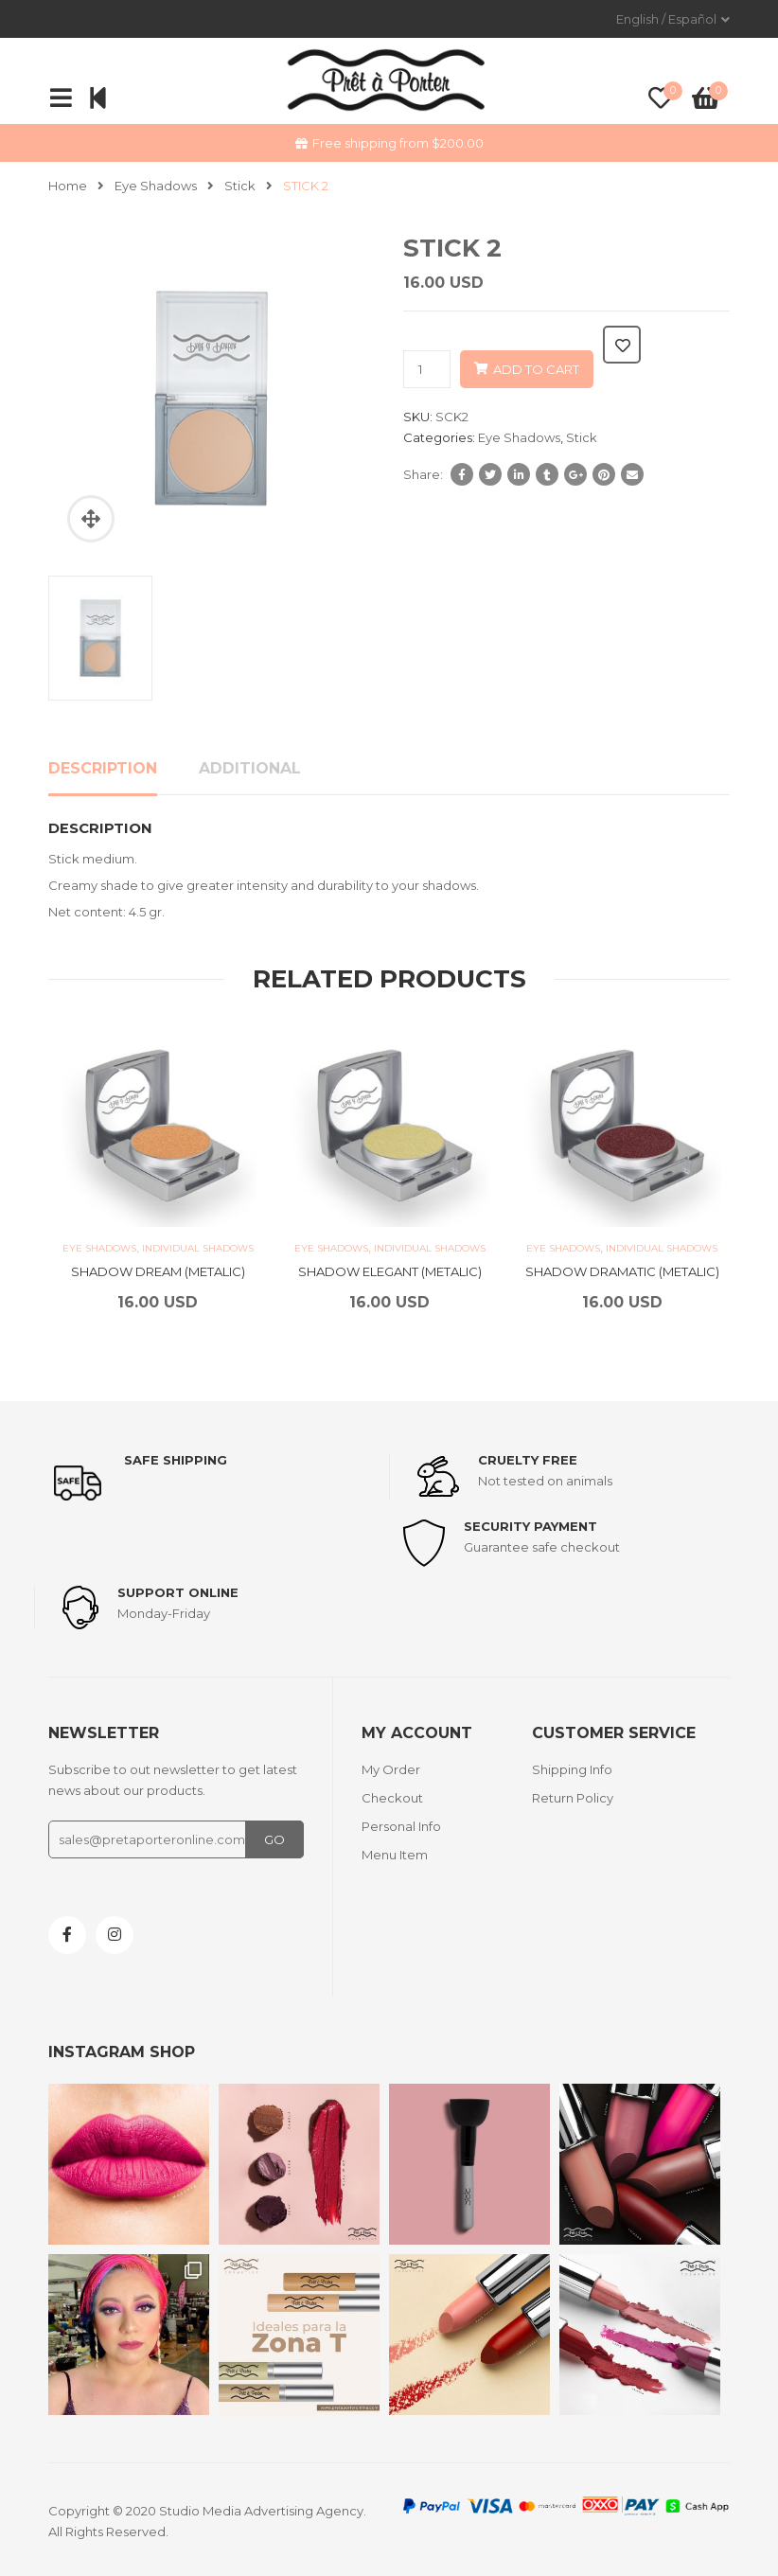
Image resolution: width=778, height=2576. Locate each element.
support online (178, 1592)
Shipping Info (572, 1769)
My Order (391, 1769)
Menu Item (395, 1854)
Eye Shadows (156, 185)
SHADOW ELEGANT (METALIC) (390, 1271)
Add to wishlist (622, 345)
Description (102, 768)
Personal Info (401, 1826)
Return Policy (572, 1797)
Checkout (392, 1797)
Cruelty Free (527, 1459)
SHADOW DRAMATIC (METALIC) (622, 1271)
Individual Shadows (198, 1248)
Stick (240, 185)
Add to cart (536, 369)
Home (67, 185)
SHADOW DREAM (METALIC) (158, 1271)
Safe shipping (175, 1459)
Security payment (530, 1526)
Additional (250, 768)
